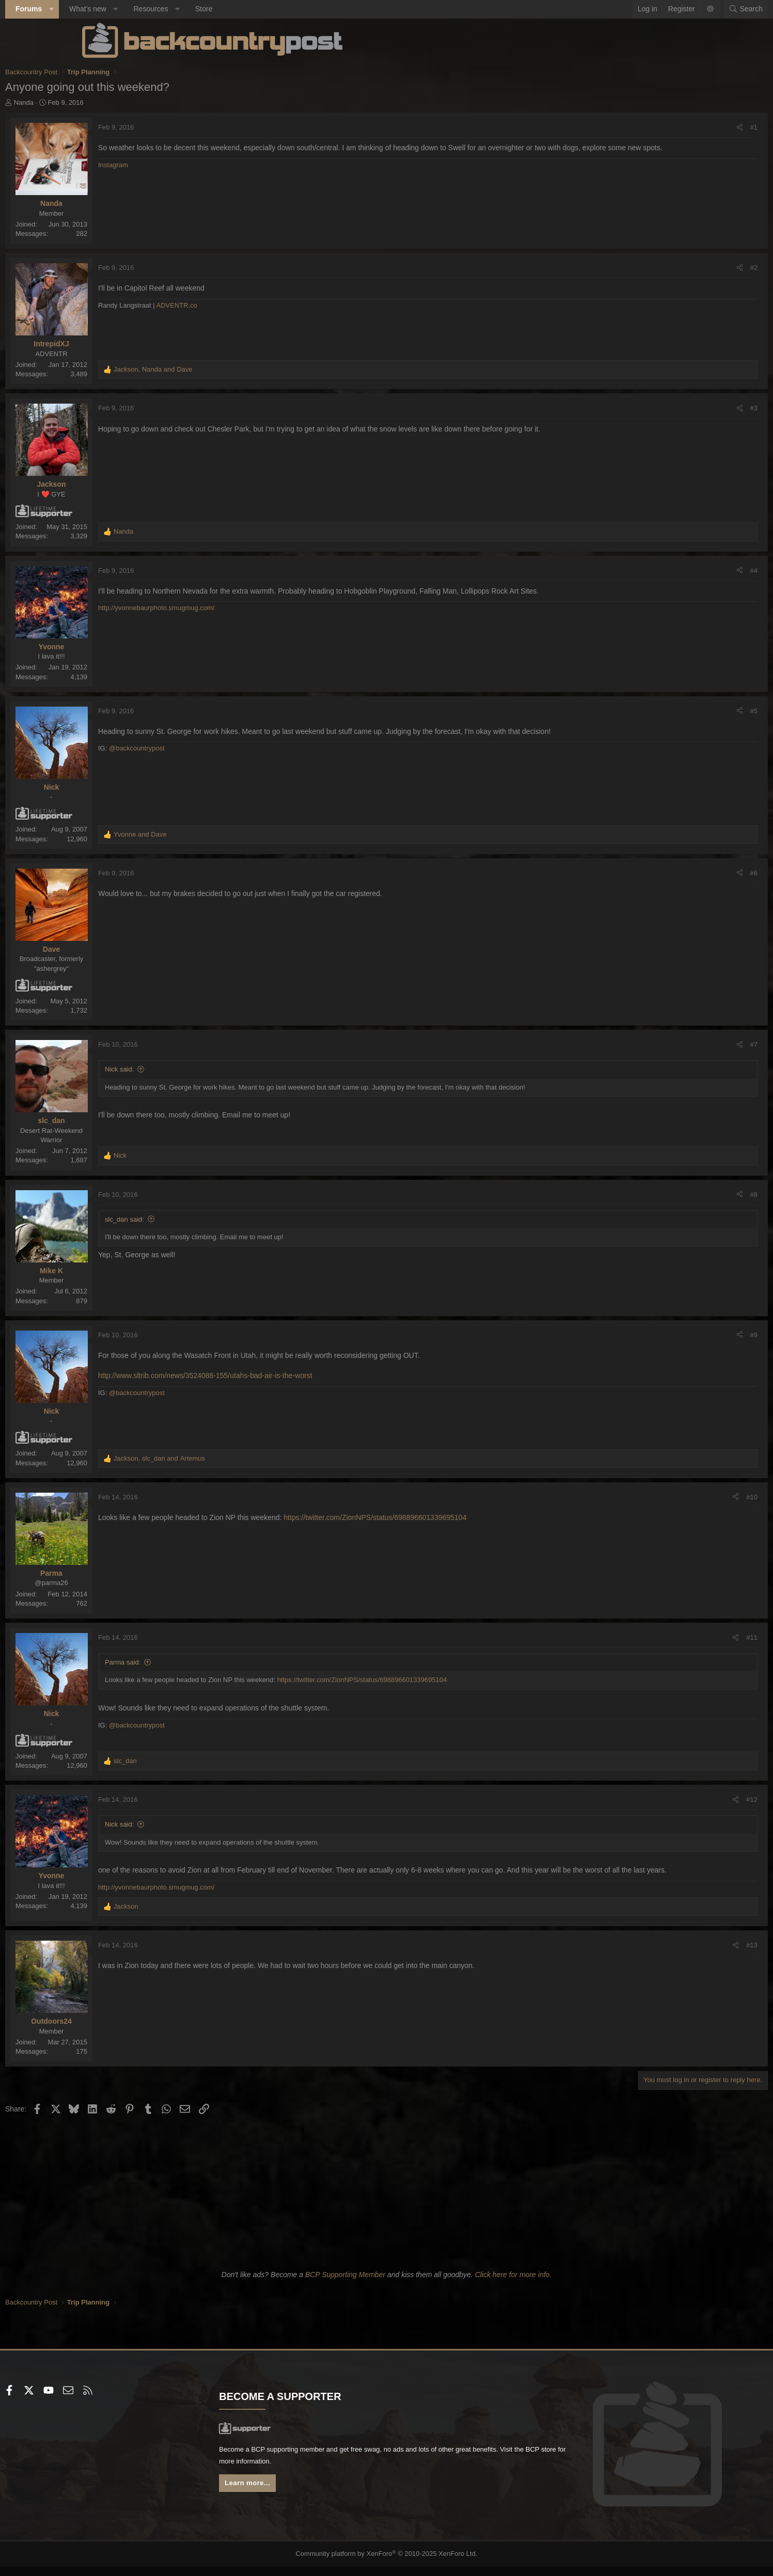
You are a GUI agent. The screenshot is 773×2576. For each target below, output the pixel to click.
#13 (675, 1955)
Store (280, 9)
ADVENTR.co (253, 305)
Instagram (190, 175)
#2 (677, 267)
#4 (677, 570)
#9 (677, 1335)
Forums (105, 9)
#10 (675, 1497)
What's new (164, 9)
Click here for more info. (513, 2284)
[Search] (669, 9)
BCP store (352, 2473)
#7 (677, 1044)
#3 (677, 408)
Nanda (100, 102)
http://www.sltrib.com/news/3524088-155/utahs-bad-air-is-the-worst (282, 1375)
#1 (677, 127)
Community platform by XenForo (386, 2563)
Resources (227, 9)
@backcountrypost (213, 748)
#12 (675, 1799)
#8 (677, 1194)
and (217, 834)
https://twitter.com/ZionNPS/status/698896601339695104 (451, 1517)
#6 (677, 873)
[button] (127, 9)
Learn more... (288, 2496)
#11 (675, 1637)
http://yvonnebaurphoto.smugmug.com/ (233, 608)
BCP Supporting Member (345, 2284)
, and (230, 369)
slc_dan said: (201, 1219)
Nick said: (196, 1069)
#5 (677, 711)
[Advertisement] (386, 2200)
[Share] (663, 127)
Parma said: (199, 1662)
